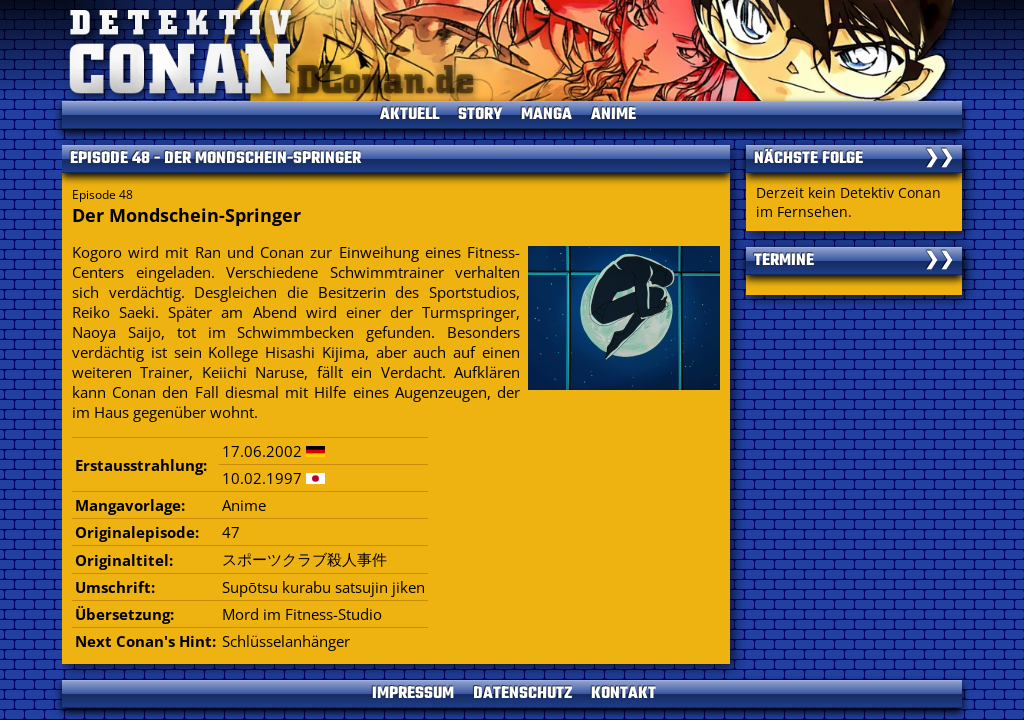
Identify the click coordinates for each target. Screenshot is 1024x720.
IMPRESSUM (413, 694)
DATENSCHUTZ (522, 694)
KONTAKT (623, 694)
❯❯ (939, 159)
